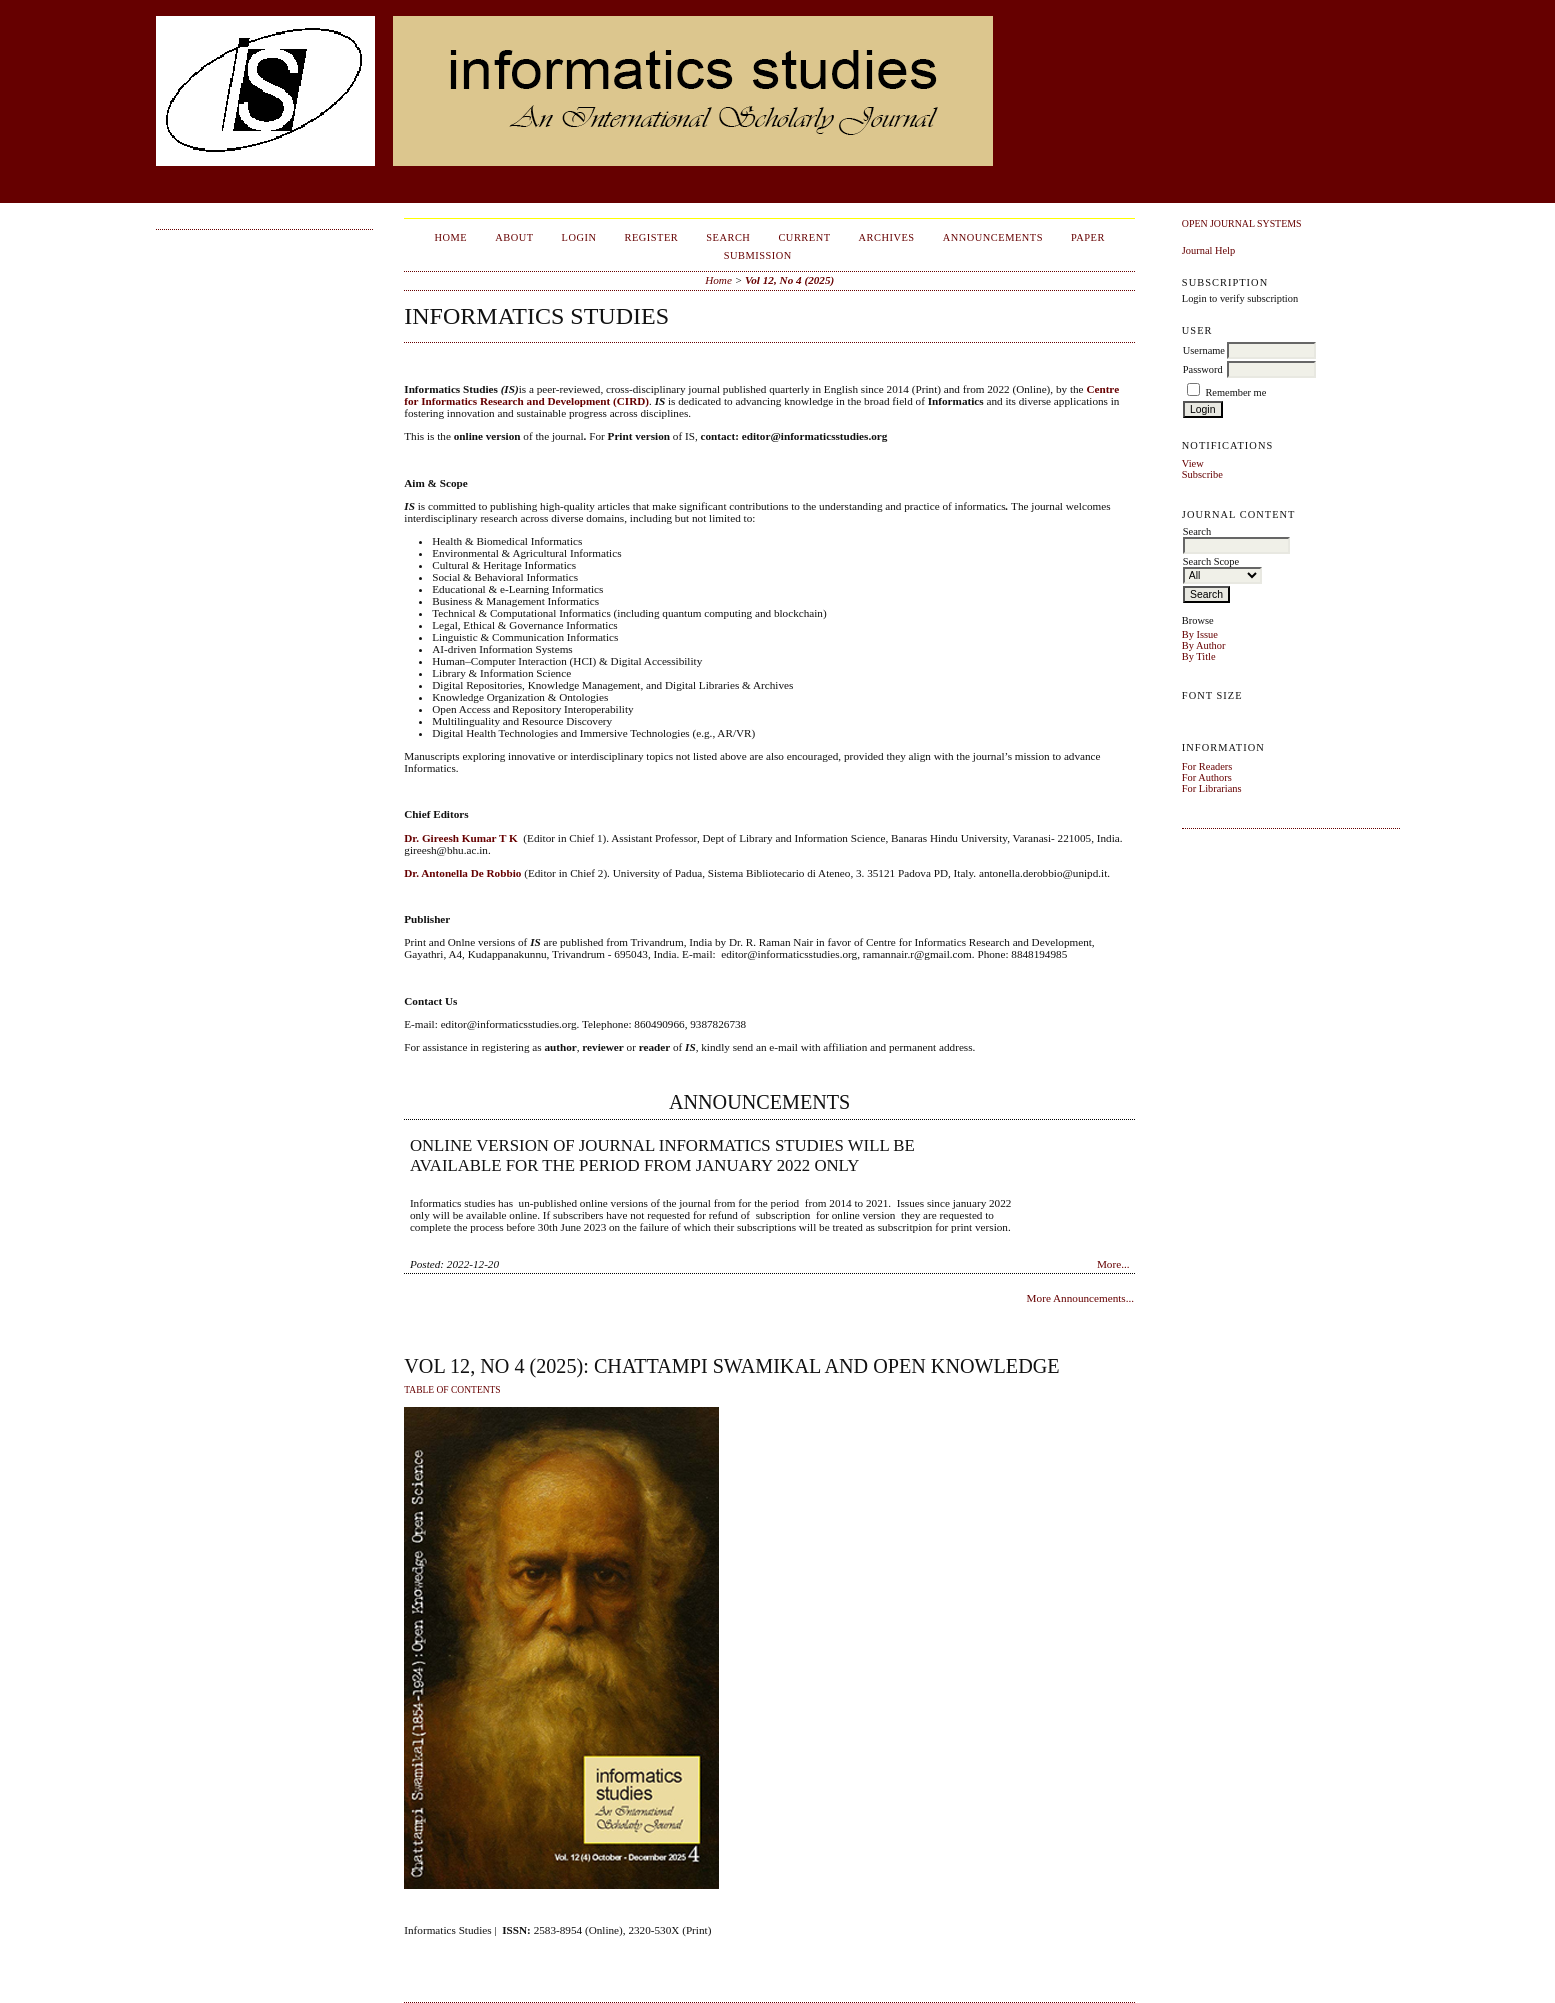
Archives (887, 237)
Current (804, 237)
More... (1113, 1264)
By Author (1204, 645)
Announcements (993, 237)
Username (1204, 350)
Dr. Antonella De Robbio (462, 873)
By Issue (1200, 634)
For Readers (1207, 766)
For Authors (1207, 777)
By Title (1199, 656)
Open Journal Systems (1242, 223)
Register (651, 237)
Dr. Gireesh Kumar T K (460, 838)
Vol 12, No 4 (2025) (789, 280)
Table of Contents (452, 1390)
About (514, 237)
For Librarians (1212, 788)
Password (1203, 369)
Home (450, 237)
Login (579, 237)
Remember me (1235, 392)
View (1193, 463)
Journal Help (1208, 250)
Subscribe (1202, 474)
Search (728, 237)
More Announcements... (1081, 1298)
